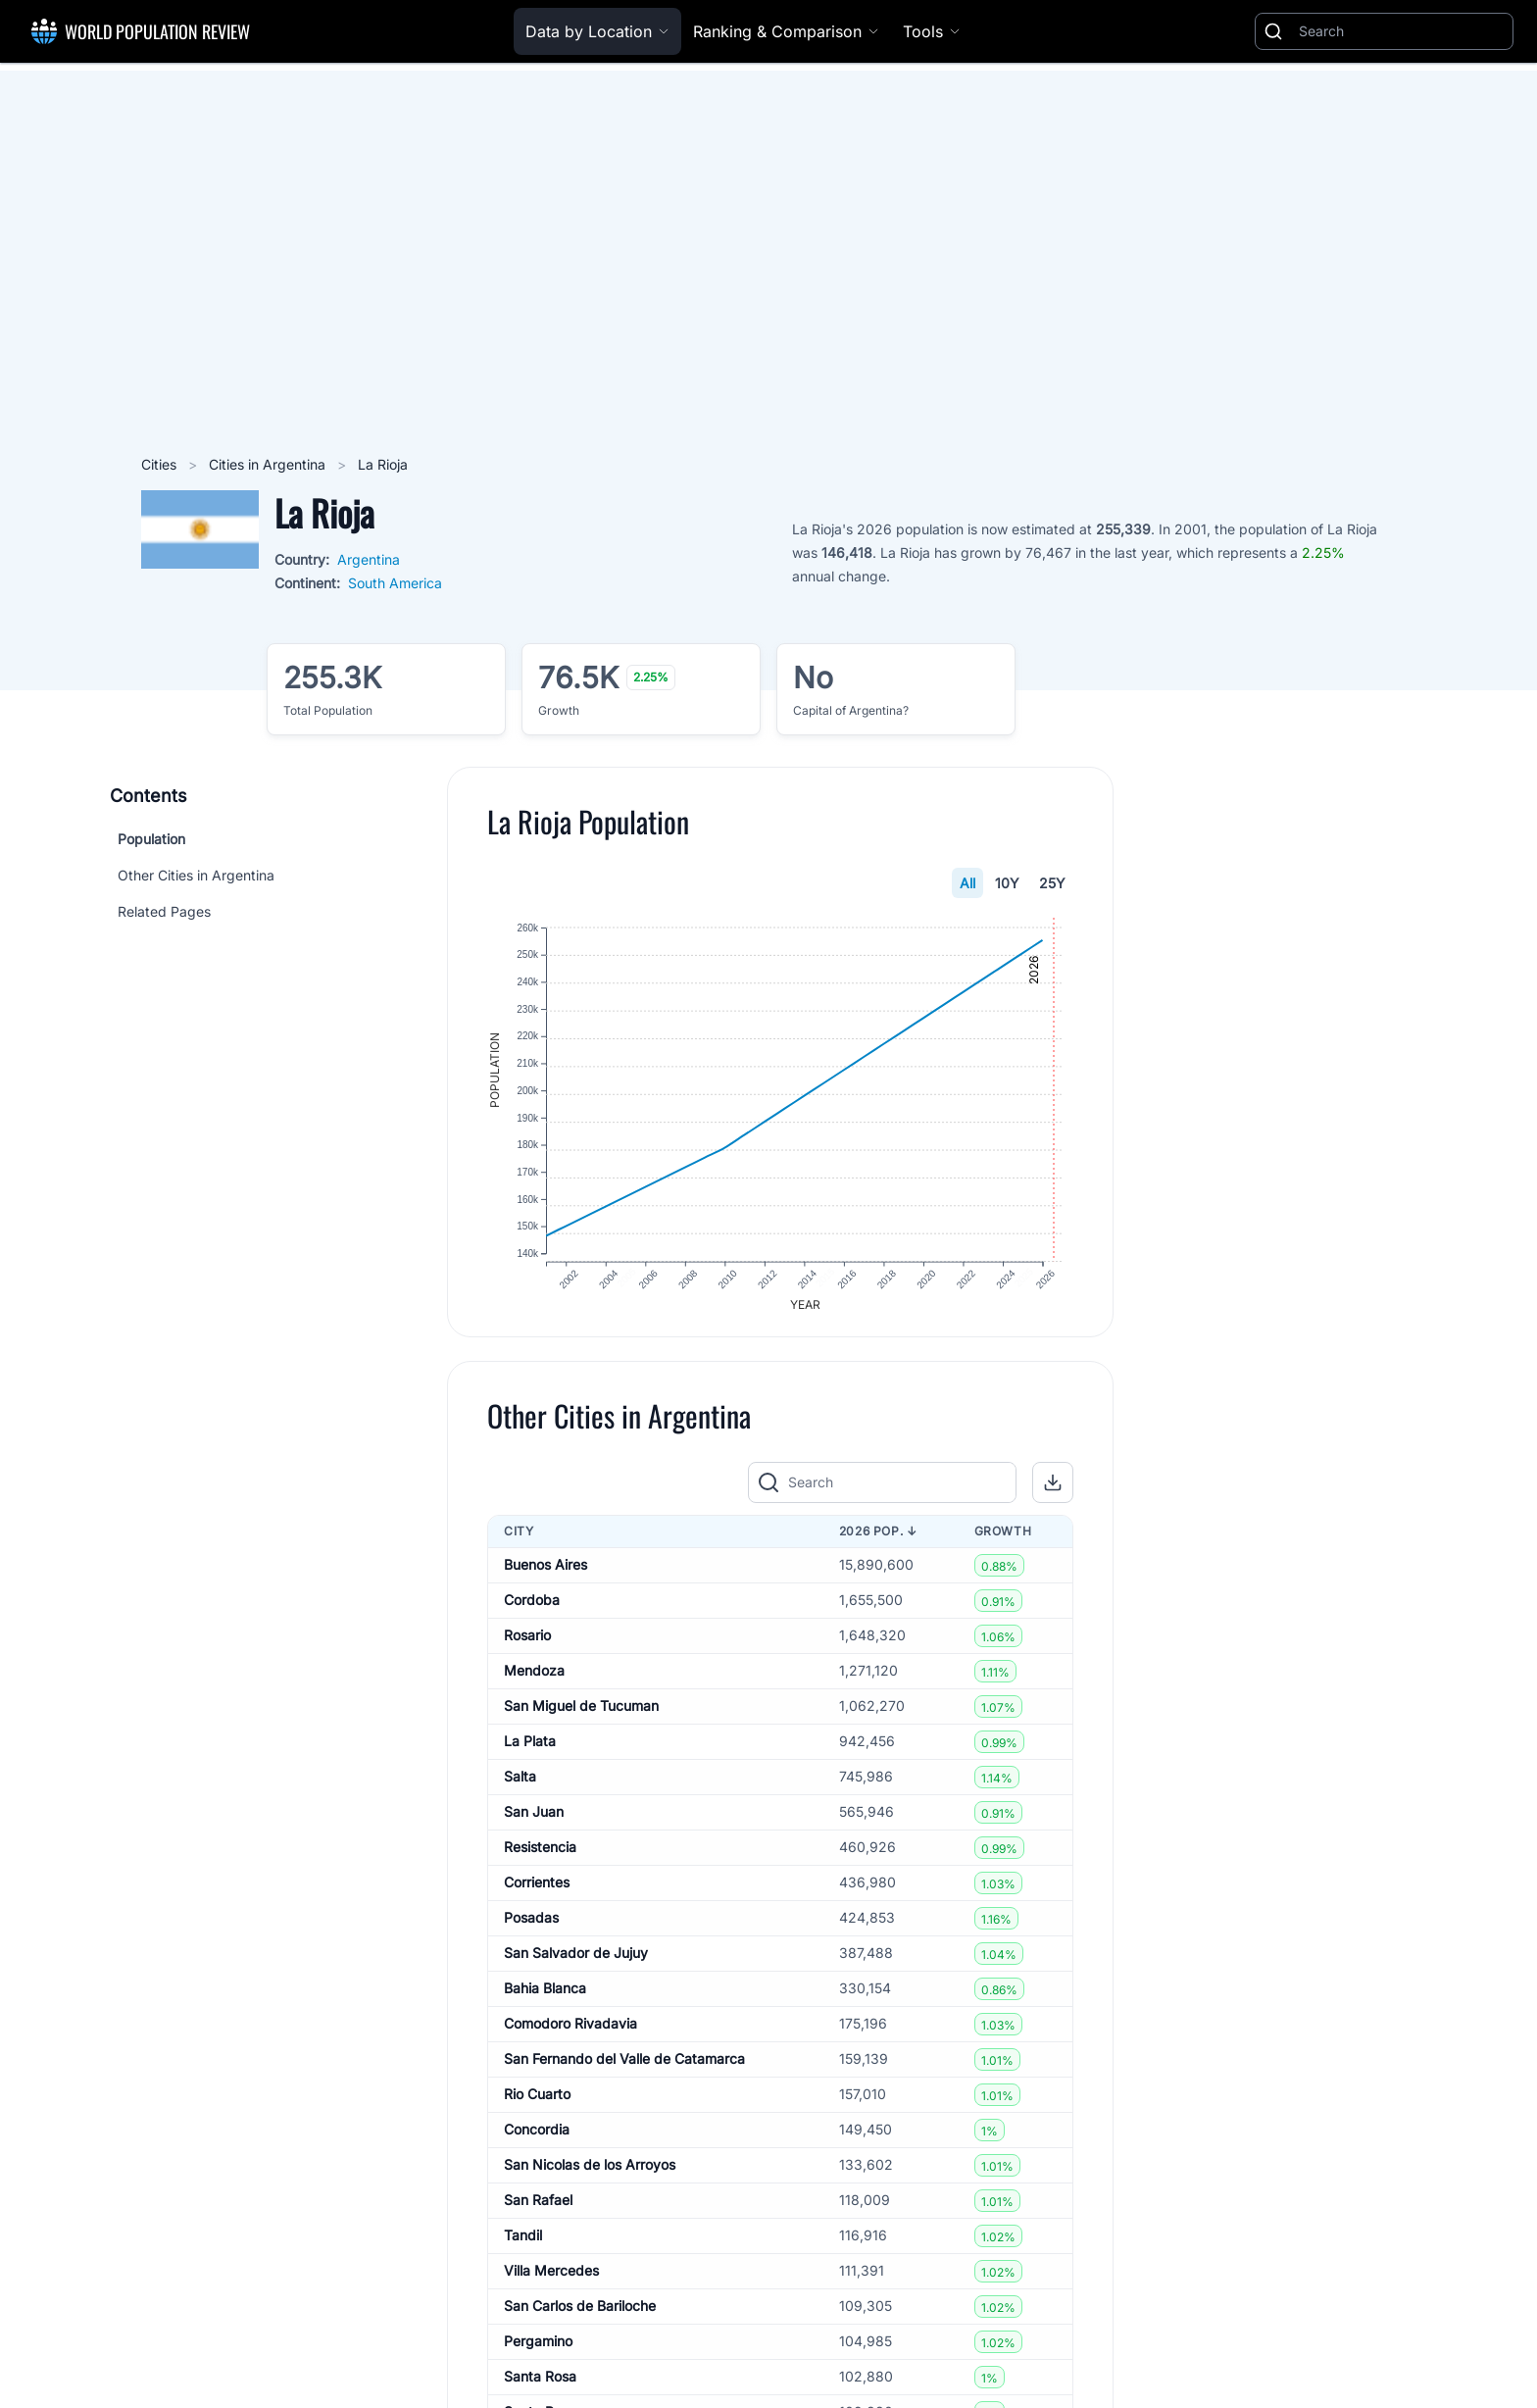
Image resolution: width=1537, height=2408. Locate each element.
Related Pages (164, 911)
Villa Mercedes (551, 2278)
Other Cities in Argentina (196, 875)
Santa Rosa (540, 2384)
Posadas (531, 1925)
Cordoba (532, 1607)
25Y (1052, 883)
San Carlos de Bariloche (580, 2313)
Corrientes (537, 1889)
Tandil (523, 2242)
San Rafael (538, 2207)
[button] (1052, 1490)
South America (395, 583)
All (967, 883)
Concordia (537, 2137)
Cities (160, 464)
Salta (520, 1784)
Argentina (368, 559)
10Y (1007, 883)
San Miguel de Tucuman (581, 1713)
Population (151, 838)
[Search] (1401, 31)
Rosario (527, 1642)
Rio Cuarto (537, 2101)
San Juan (534, 1819)
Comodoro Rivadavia (570, 2031)
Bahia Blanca (545, 1995)
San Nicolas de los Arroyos (589, 2172)
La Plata (530, 1748)
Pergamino (538, 2348)
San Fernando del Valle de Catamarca (624, 2066)
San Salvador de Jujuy (576, 1960)
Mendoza (534, 1678)
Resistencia (540, 1854)
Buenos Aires (545, 1572)
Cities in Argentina (269, 464)
